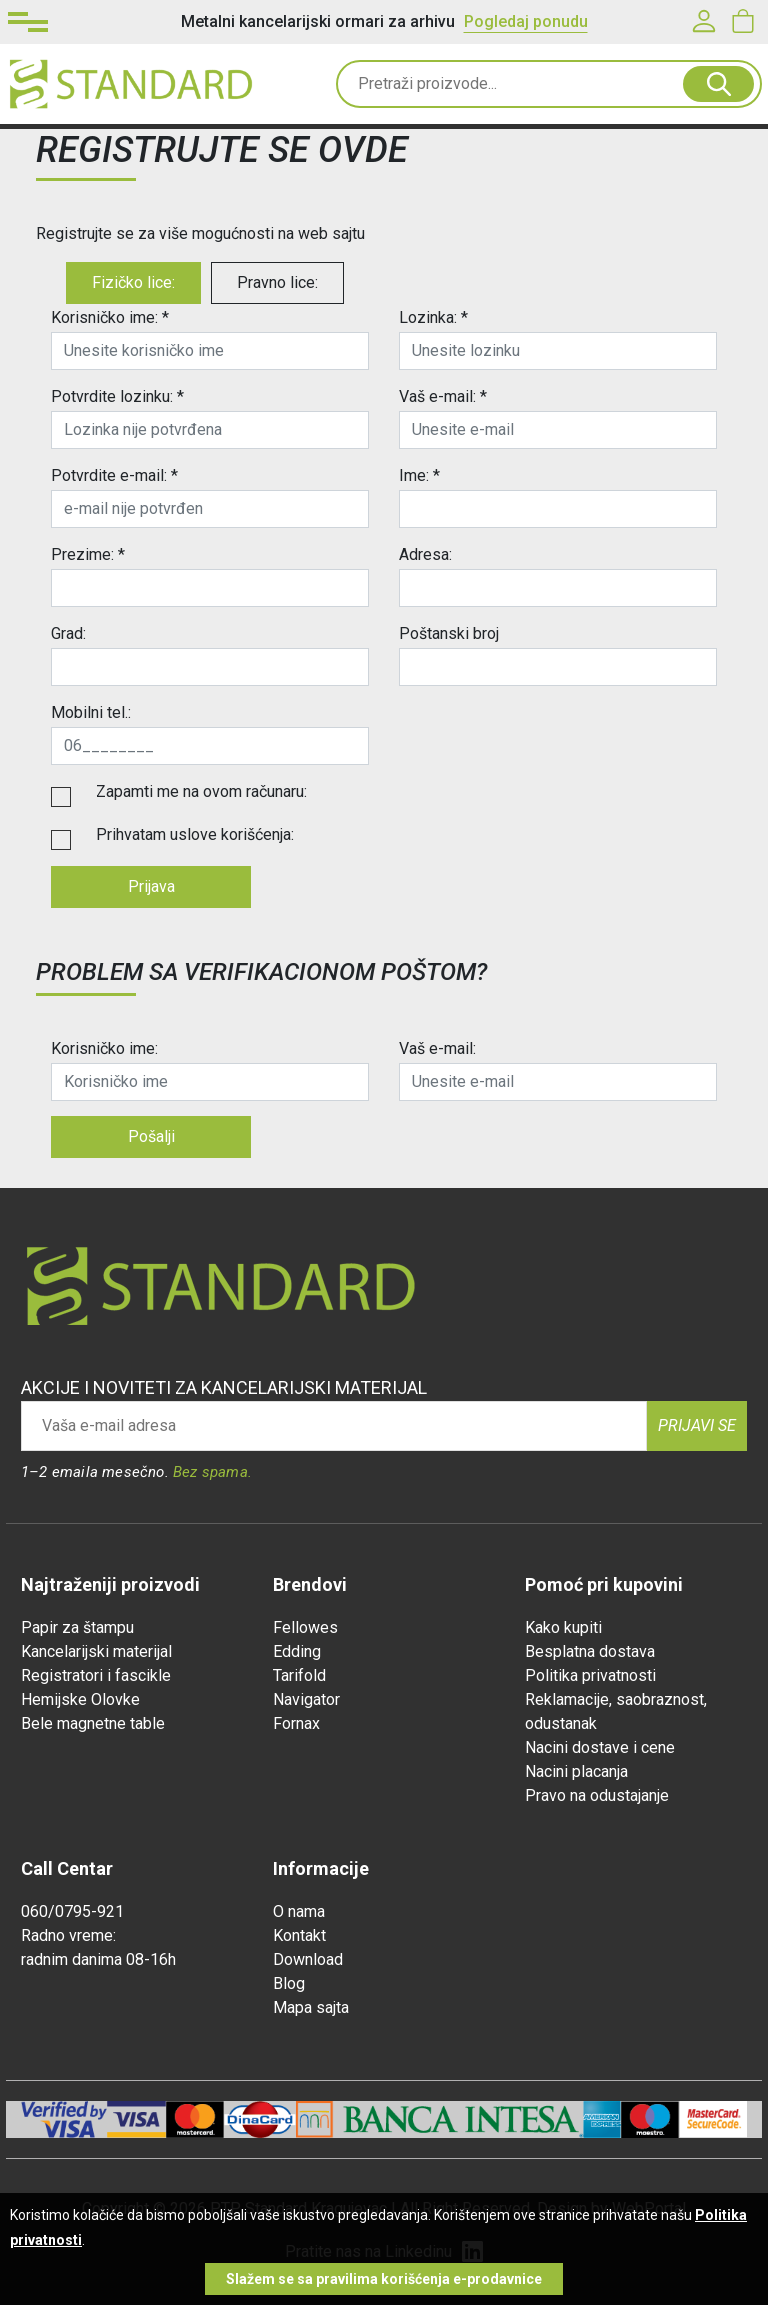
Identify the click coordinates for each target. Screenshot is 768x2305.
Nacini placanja (576, 1771)
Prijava (151, 886)
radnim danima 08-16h (98, 1959)
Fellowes (305, 1627)
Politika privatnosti (590, 1675)
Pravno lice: (277, 282)
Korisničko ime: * (110, 317)
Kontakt (299, 1935)
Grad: (68, 633)
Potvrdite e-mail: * (114, 475)
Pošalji (151, 1136)
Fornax (296, 1723)
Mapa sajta (311, 2007)
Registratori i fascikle (96, 1675)
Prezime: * (88, 554)
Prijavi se (697, 1425)
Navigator (306, 1699)
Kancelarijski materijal (96, 1651)
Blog (289, 1983)
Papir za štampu (77, 1627)
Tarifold (299, 1675)
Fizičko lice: (133, 282)
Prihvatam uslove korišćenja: (195, 834)
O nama (299, 1911)
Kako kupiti (563, 1627)
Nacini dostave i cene (600, 1747)
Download (308, 1959)
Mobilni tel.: (91, 712)
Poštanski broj (449, 633)
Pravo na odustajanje (597, 1795)
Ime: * (419, 475)
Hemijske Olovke (80, 1699)
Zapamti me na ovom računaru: (201, 791)
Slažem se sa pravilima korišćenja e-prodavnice (384, 2279)
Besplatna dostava (590, 1651)
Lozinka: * (433, 317)
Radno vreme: (68, 1935)
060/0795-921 (72, 1911)
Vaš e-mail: (437, 1048)
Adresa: (425, 554)
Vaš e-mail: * (443, 396)
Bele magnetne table (93, 1723)
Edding (297, 1651)
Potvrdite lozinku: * (117, 396)
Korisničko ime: (104, 1048)
